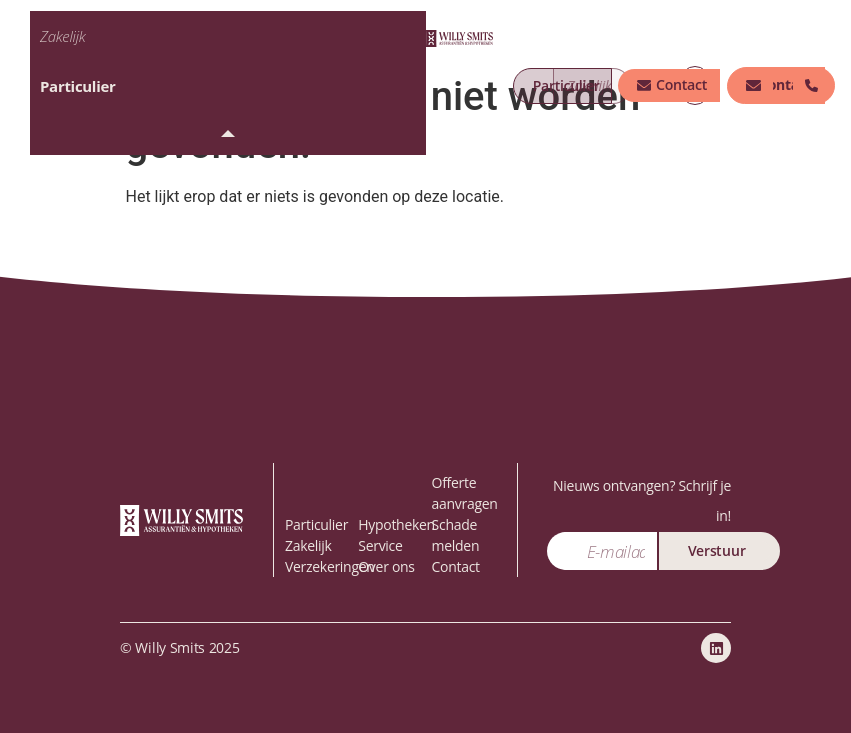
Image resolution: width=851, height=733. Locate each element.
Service (380, 545)
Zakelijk (62, 36)
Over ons (386, 566)
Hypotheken (396, 524)
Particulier (77, 86)
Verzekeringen (330, 566)
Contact (456, 566)
